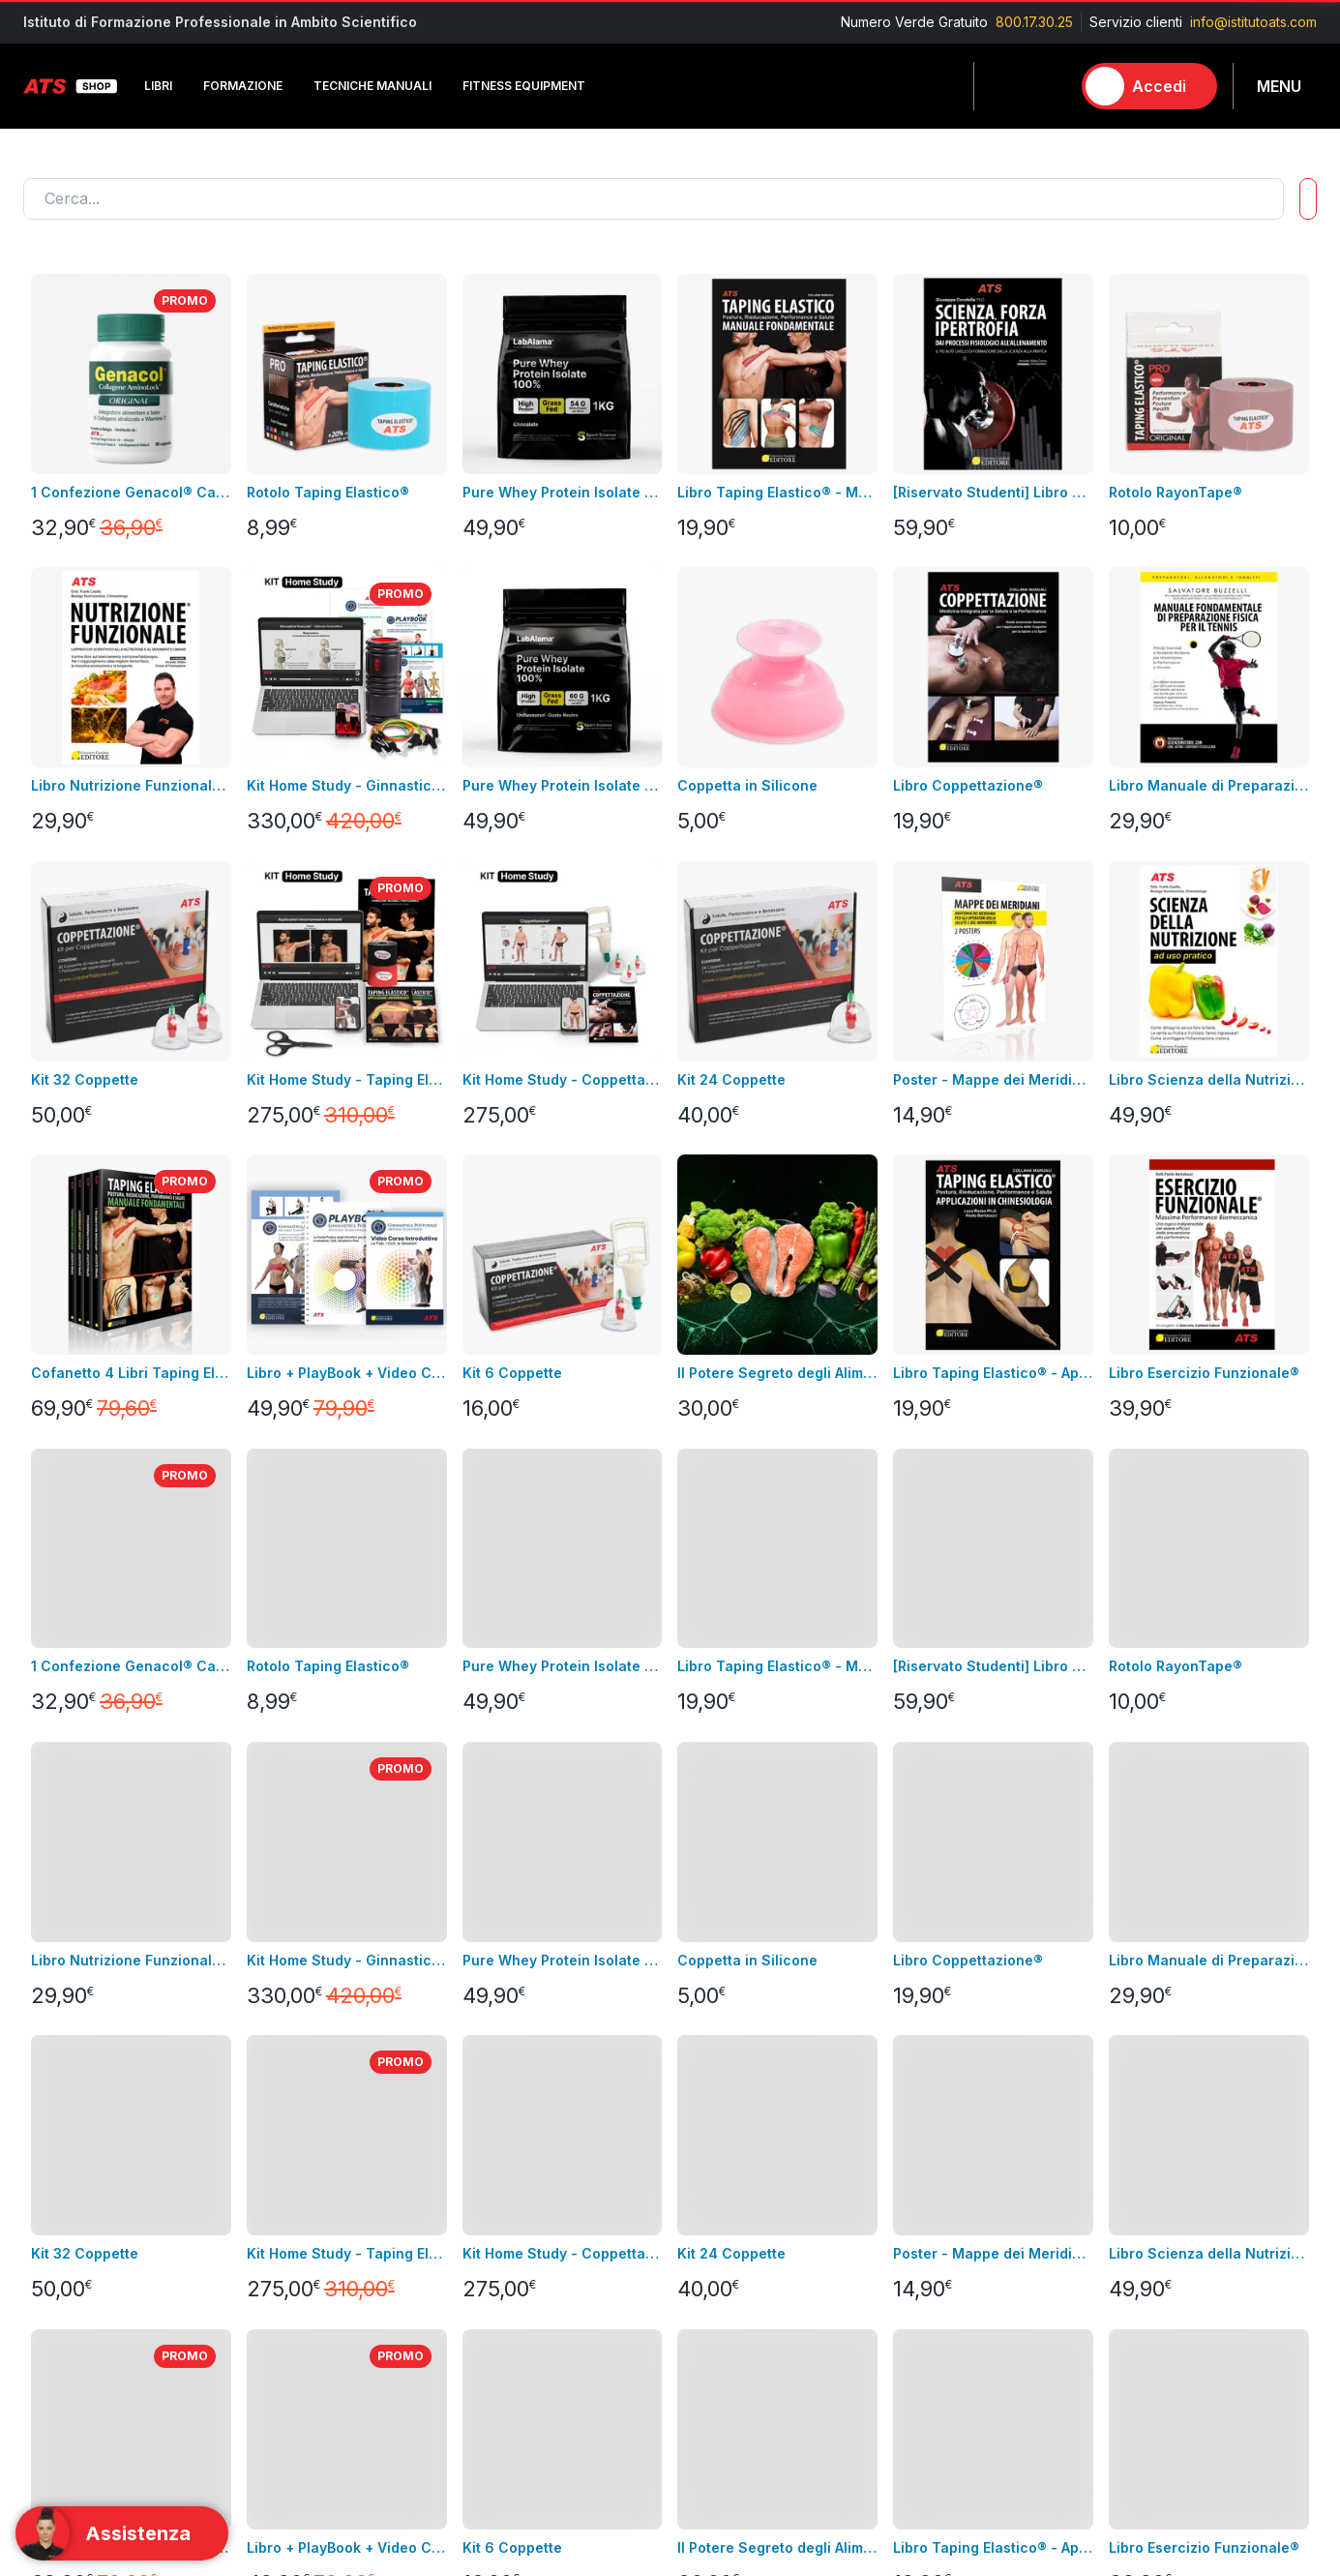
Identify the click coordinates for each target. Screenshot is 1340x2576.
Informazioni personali (740, 2149)
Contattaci (55, 2265)
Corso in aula (65, 2149)
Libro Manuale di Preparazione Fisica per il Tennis (1209, 785)
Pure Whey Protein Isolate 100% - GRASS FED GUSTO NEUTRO (562, 785)
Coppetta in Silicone (747, 785)
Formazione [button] (243, 85)
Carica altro (73, 1884)
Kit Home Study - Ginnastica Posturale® (347, 785)
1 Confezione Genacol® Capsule (131, 492)
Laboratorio (922, 2294)
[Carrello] (1046, 86)
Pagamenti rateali (511, 2323)
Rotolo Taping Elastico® (328, 492)
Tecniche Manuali (941, 2207)
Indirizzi (694, 2178)
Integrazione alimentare (314, 2265)
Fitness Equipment (296, 2207)
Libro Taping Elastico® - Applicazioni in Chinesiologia (993, 1372)
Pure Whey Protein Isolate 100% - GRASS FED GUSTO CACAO (562, 492)
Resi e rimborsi (503, 2236)
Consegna (488, 2149)
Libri (252, 2149)
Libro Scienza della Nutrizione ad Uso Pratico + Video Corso (1209, 1079)
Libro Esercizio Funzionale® (1204, 1372)
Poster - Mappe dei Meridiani (993, 1079)
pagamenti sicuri (507, 2265)
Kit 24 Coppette (731, 1079)
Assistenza (703, 2236)
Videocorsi (58, 2178)
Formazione (922, 2178)
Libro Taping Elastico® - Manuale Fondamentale (777, 492)
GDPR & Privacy (505, 2294)
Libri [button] (158, 85)
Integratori (917, 2265)
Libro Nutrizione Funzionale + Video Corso (131, 785)
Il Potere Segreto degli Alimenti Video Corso (777, 1372)
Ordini (688, 2207)
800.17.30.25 (1034, 22)
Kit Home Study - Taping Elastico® (347, 1079)
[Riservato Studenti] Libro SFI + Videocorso (993, 492)
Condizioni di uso (511, 2207)
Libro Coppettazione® (968, 785)
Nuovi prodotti (68, 2236)
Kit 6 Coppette (512, 1372)
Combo (908, 2381)
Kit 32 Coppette (84, 1079)
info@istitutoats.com (1253, 22)
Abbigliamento (284, 2236)
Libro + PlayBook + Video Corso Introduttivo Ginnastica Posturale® (347, 1372)
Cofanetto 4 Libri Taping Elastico (131, 1372)
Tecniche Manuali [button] (372, 85)
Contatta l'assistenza (1161, 2010)
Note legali (491, 2178)
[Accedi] (1149, 86)
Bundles (48, 2207)
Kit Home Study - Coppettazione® (562, 1079)
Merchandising (286, 2294)
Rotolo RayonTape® (1175, 492)
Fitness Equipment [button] (523, 85)
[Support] (121, 2533)
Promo (906, 2410)
